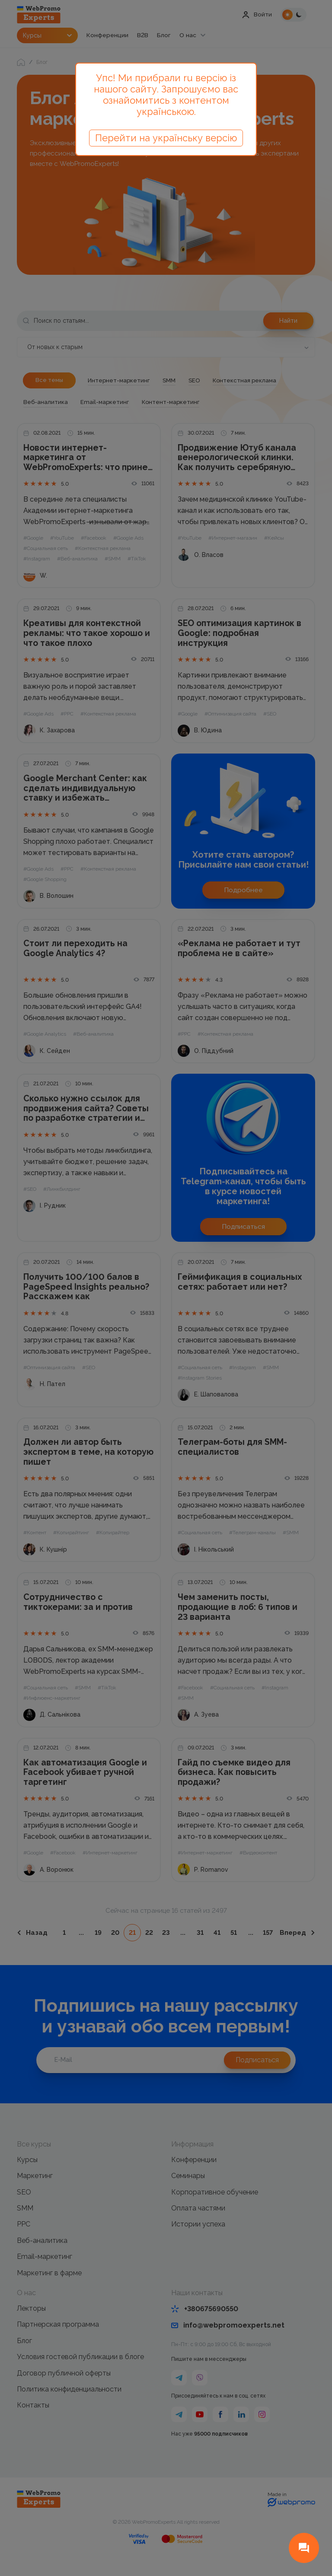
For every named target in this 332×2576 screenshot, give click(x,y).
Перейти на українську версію (166, 137)
